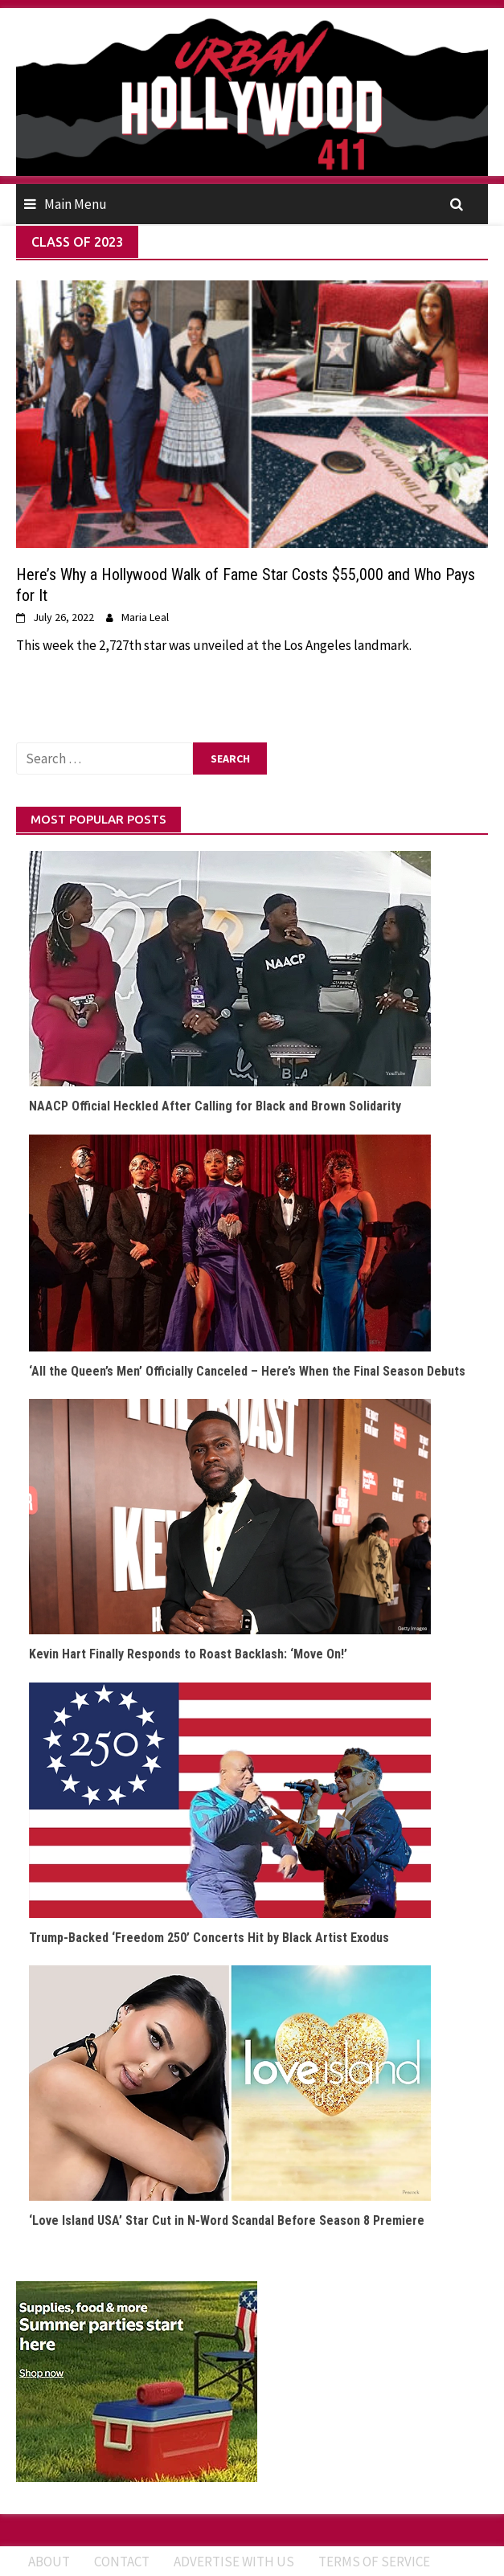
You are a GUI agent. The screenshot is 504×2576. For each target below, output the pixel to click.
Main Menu (75, 204)
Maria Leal (145, 617)
